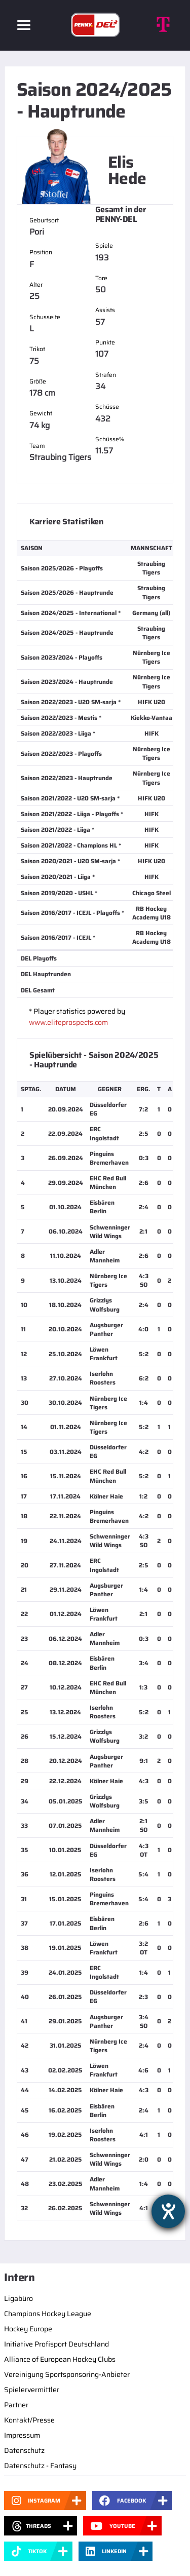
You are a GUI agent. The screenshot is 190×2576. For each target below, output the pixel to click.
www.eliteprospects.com (68, 1022)
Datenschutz (24, 2450)
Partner (16, 2404)
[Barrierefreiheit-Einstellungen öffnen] (168, 2211)
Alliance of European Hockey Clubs (60, 2359)
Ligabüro (18, 2298)
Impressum (22, 2435)
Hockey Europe (28, 2328)
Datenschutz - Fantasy (40, 2465)
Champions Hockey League (47, 2313)
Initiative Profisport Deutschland (56, 2344)
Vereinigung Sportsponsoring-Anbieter (67, 2374)
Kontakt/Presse (29, 2420)
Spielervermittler (31, 2389)
